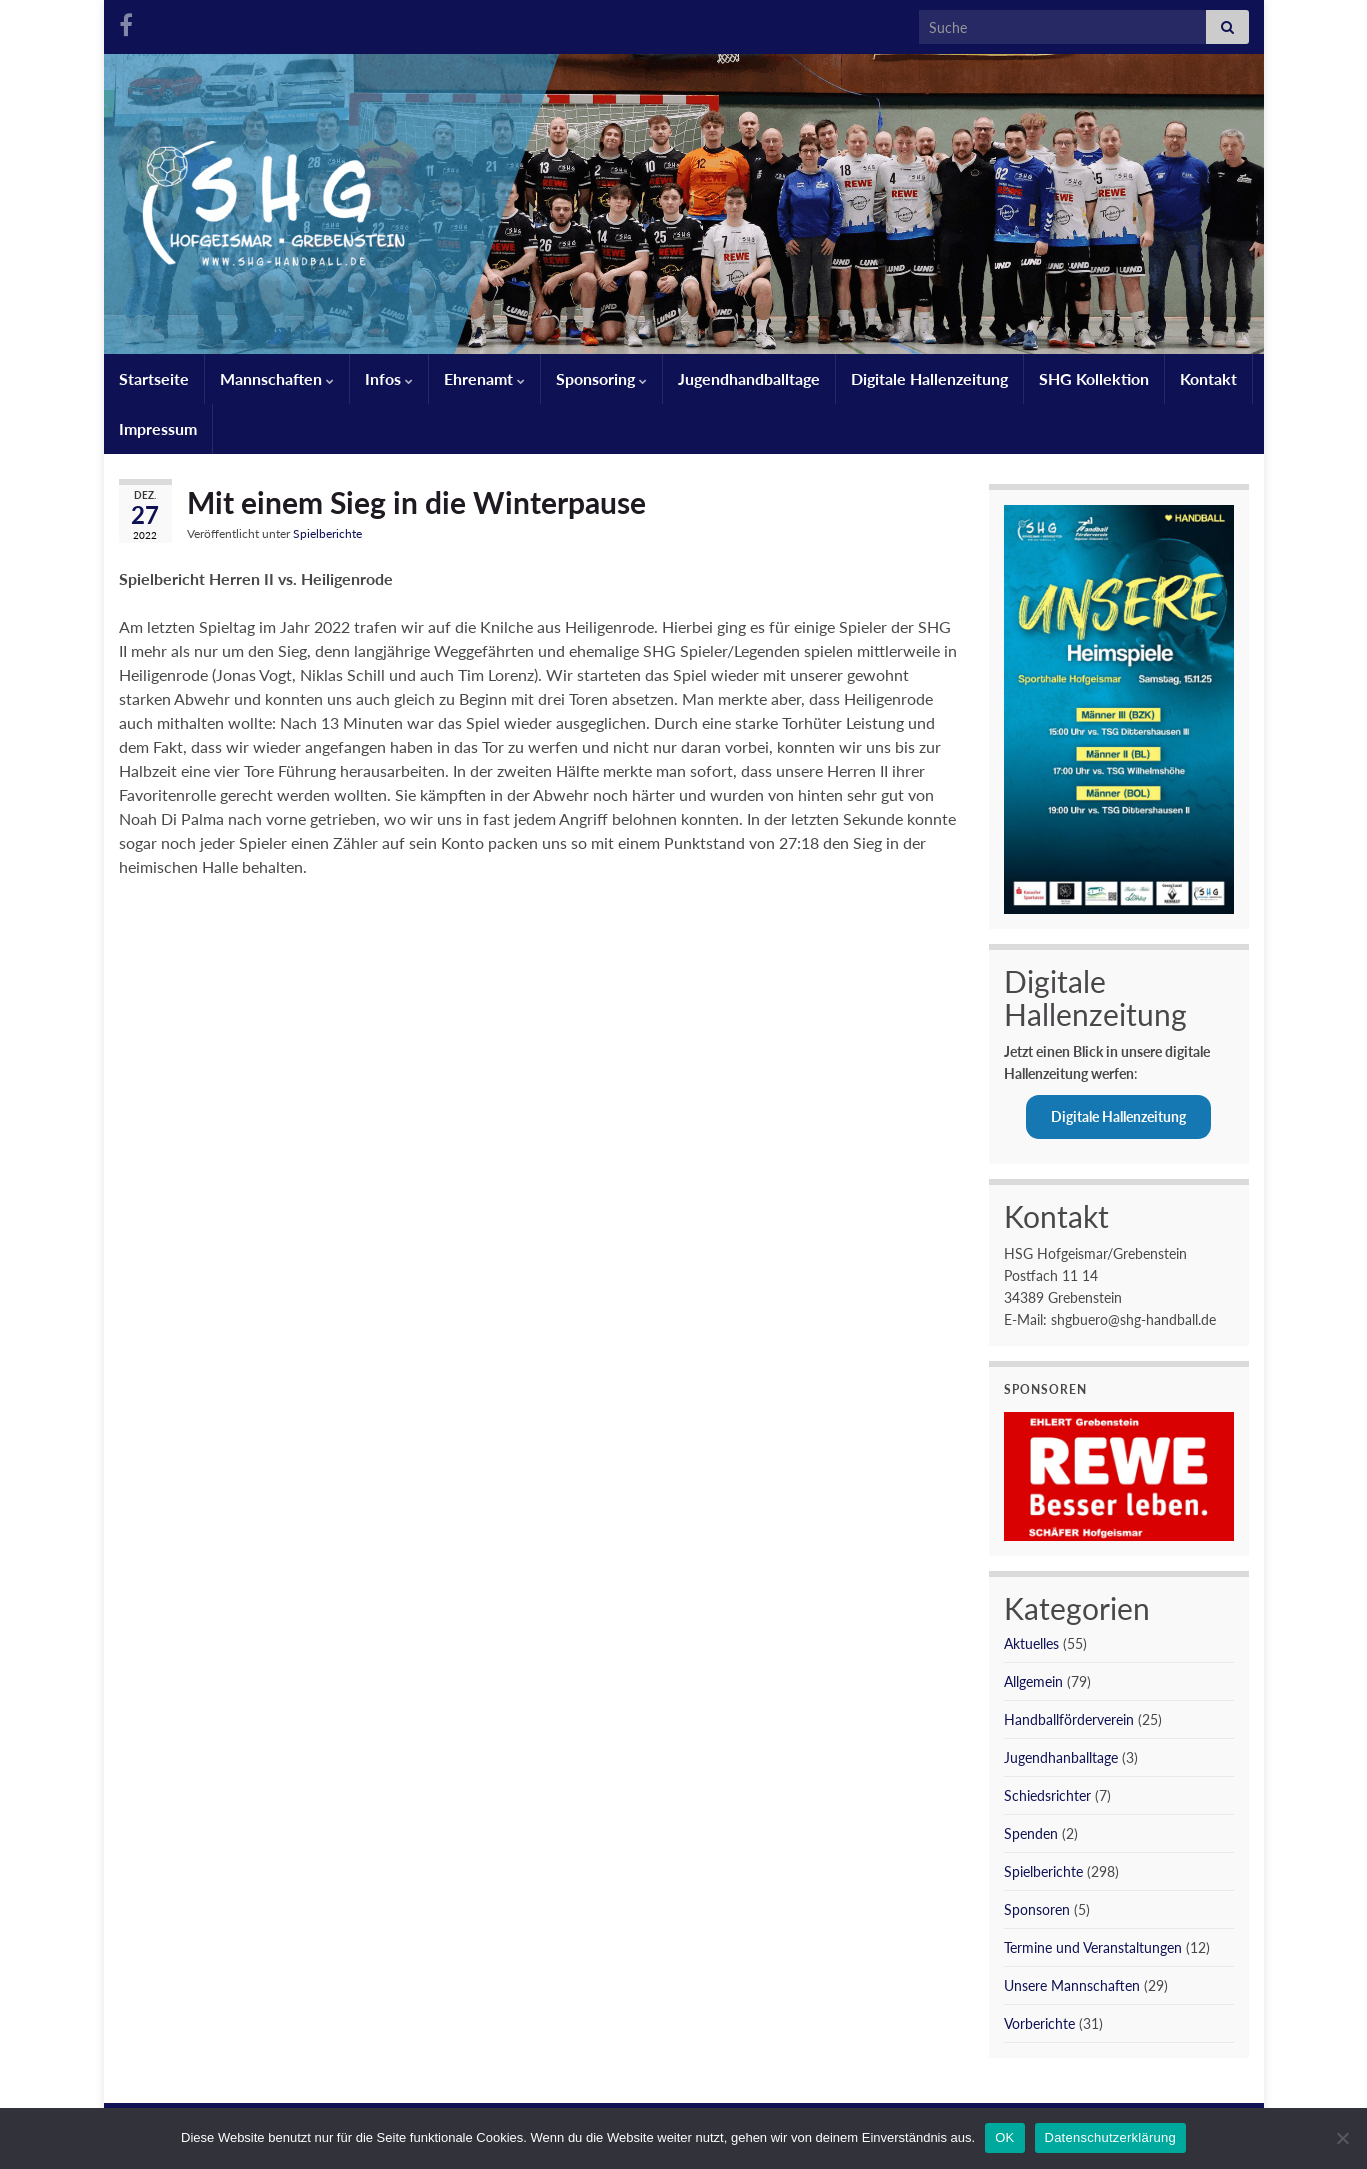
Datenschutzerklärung (1110, 2137)
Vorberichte (1039, 2023)
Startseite (154, 378)
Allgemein (1033, 1681)
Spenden (1031, 1833)
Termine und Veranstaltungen (1093, 1947)
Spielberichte (327, 533)
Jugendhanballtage (1061, 1757)
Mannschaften (277, 378)
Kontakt (1208, 378)
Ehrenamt (484, 378)
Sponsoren (1037, 1909)
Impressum (158, 428)
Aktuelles (1031, 1643)
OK (1004, 2137)
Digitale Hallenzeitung (929, 378)
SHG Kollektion (1094, 378)
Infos (389, 378)
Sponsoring (601, 378)
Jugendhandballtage (749, 378)
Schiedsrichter (1047, 1795)
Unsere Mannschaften (1072, 1985)
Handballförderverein (1069, 1719)
